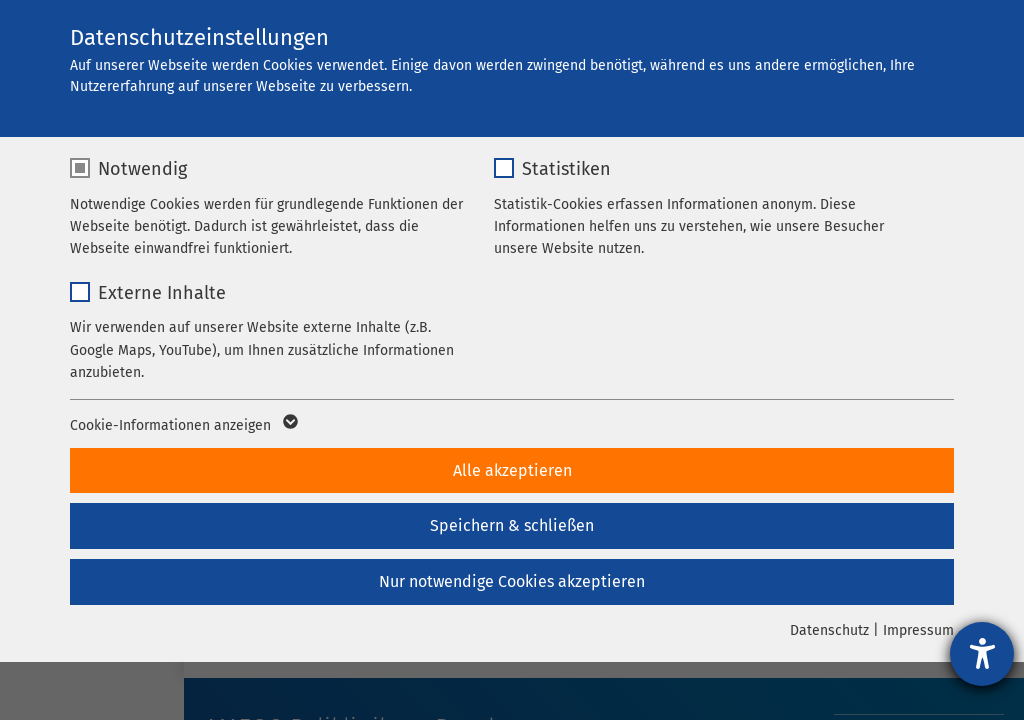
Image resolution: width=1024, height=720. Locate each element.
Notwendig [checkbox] (142, 169)
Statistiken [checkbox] (566, 169)
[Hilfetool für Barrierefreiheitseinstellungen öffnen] (982, 654)
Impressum (918, 630)
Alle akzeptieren (512, 470)
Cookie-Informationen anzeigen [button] (182, 426)
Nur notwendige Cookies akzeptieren (512, 581)
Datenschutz (829, 630)
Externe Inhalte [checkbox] (162, 293)
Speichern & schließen (512, 525)
